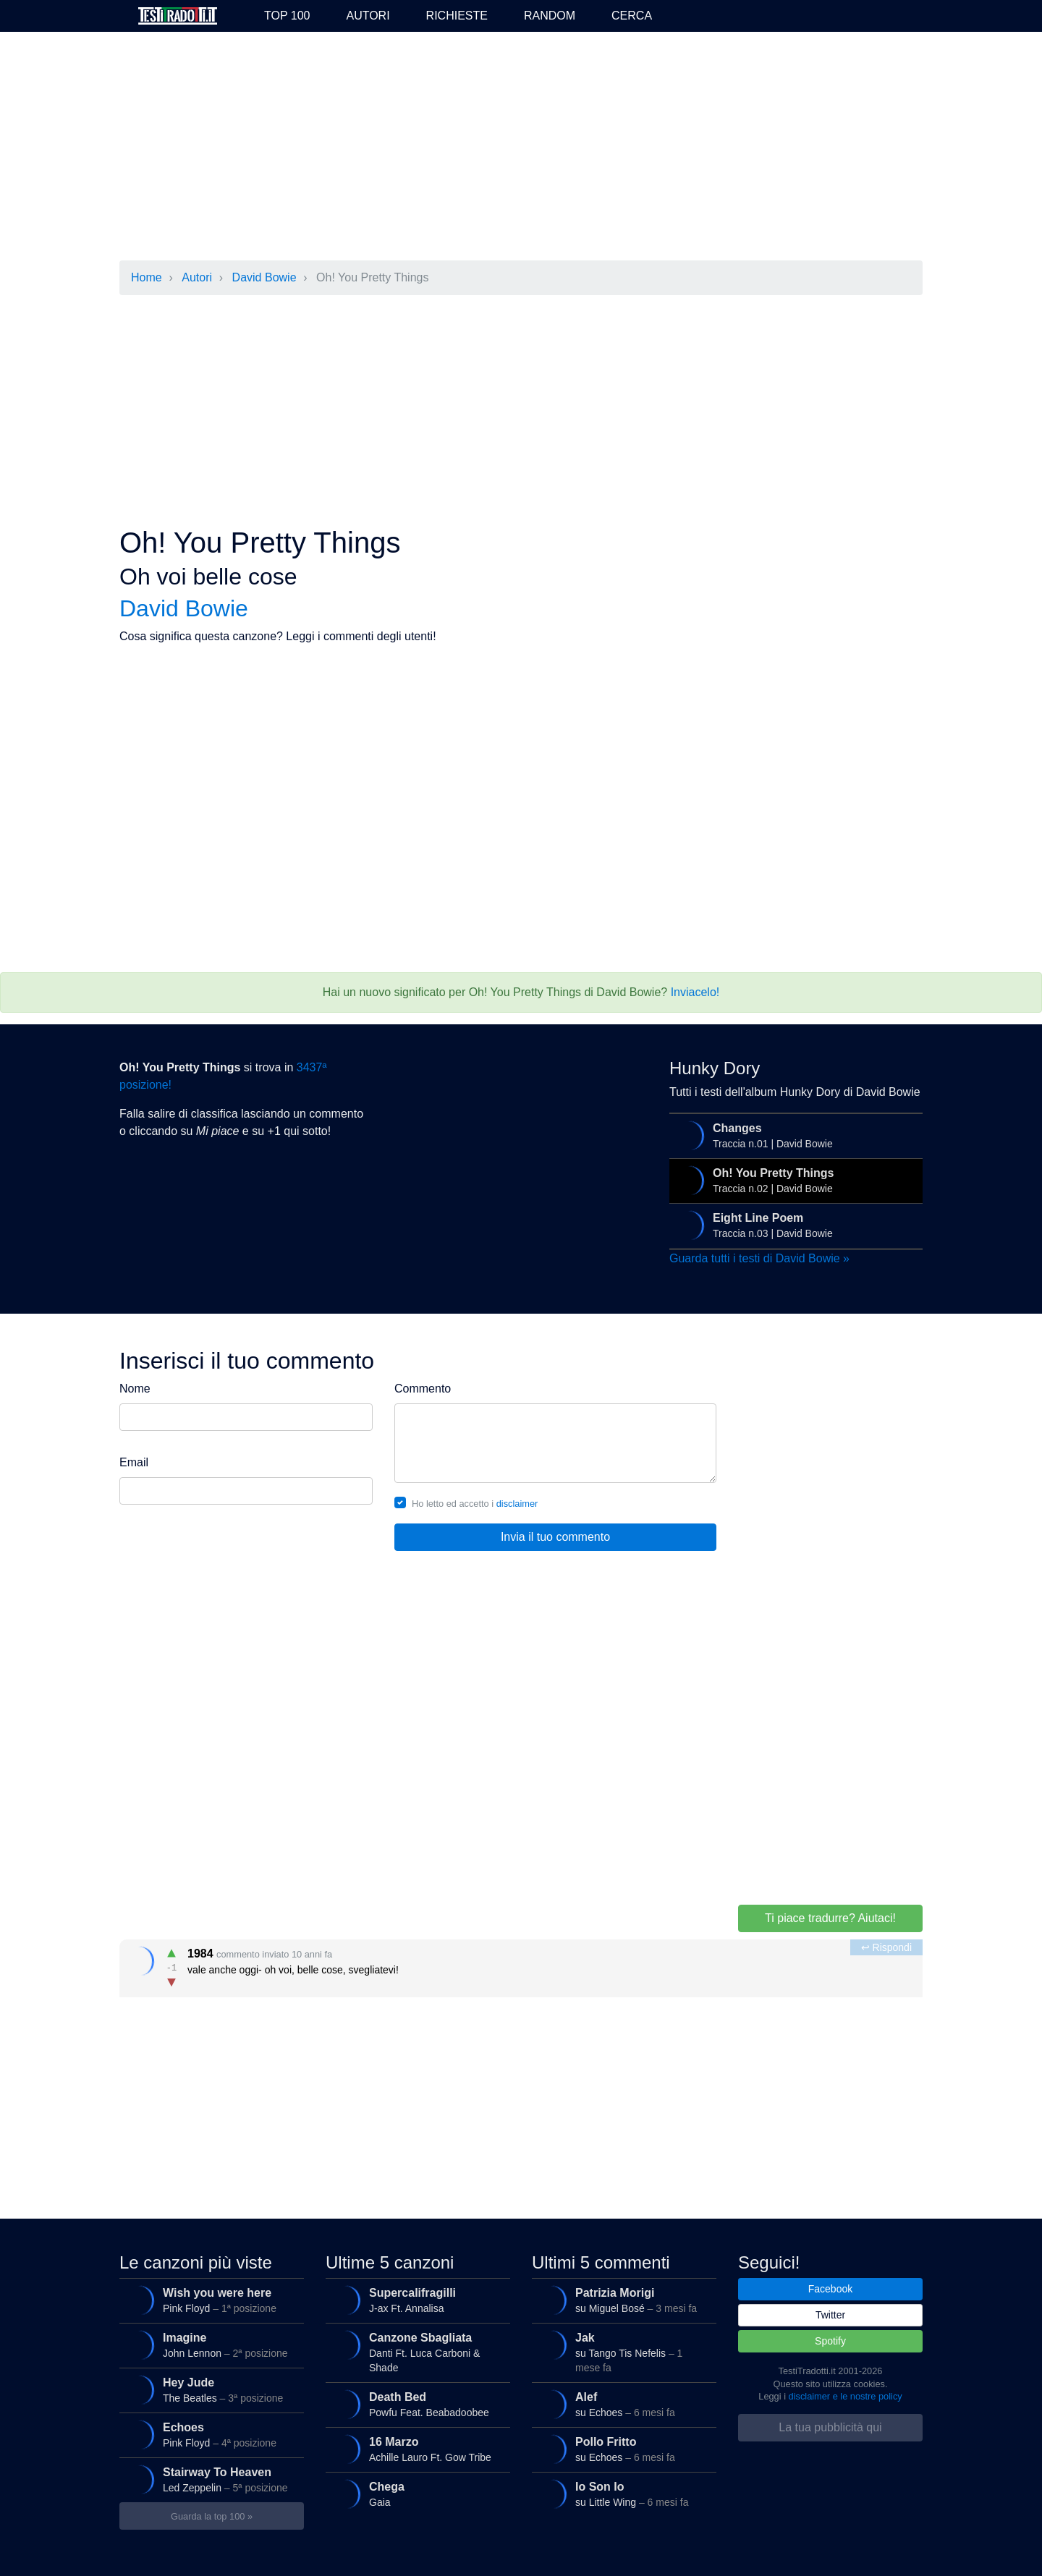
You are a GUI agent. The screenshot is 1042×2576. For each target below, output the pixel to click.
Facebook (830, 2289)
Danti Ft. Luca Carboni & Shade (415, 2350)
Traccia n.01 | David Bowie (793, 1136)
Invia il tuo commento (555, 1537)
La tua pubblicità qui (830, 2427)
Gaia (415, 2494)
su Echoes (621, 2404)
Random (549, 15)
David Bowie (264, 277)
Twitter (830, 2315)
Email (133, 1462)
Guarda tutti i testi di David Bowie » (759, 1258)
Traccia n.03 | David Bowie (793, 1225)
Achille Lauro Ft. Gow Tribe (415, 2449)
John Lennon (209, 2345)
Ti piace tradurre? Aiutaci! (830, 1918)
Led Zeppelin (209, 2480)
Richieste (457, 15)
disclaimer (517, 1503)
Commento (422, 1388)
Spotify (830, 2341)
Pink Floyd (209, 2300)
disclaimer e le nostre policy (845, 2396)
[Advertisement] (521, 147)
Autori (367, 15)
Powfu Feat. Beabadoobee (415, 2404)
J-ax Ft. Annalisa (415, 2300)
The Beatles (209, 2390)
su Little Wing (621, 2494)
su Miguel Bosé (621, 2300)
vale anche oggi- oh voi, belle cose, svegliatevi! (522, 1965)
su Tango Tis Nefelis (621, 2350)
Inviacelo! (695, 992)
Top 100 (287, 15)
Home (146, 277)
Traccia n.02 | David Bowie (793, 1180)
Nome (135, 1388)
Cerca (631, 15)
